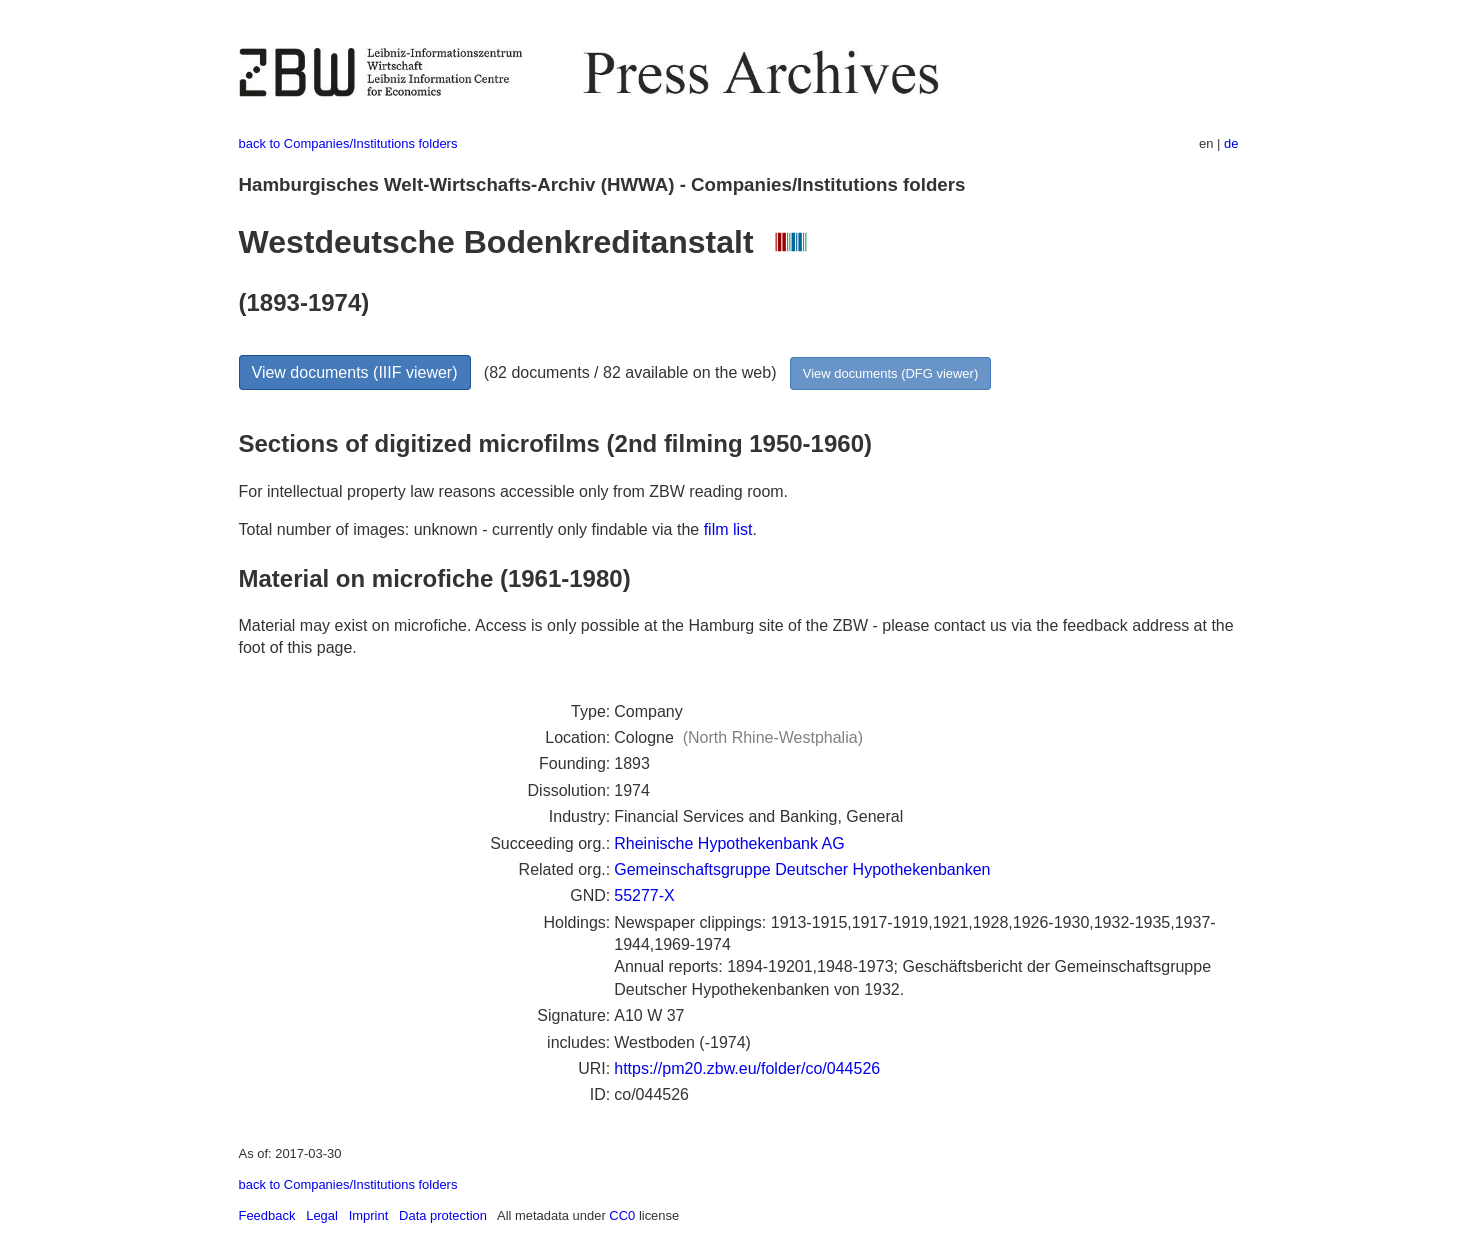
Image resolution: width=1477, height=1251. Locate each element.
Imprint (369, 1215)
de (1231, 143)
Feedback (267, 1215)
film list (728, 529)
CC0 (622, 1215)
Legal (322, 1215)
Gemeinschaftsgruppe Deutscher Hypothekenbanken (802, 869)
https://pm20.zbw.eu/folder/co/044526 (747, 1068)
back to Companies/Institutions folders (348, 143)
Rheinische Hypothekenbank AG (729, 843)
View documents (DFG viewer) (890, 373)
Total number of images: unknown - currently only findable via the (471, 529)
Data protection (443, 1215)
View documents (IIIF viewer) (355, 372)
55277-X (644, 895)
